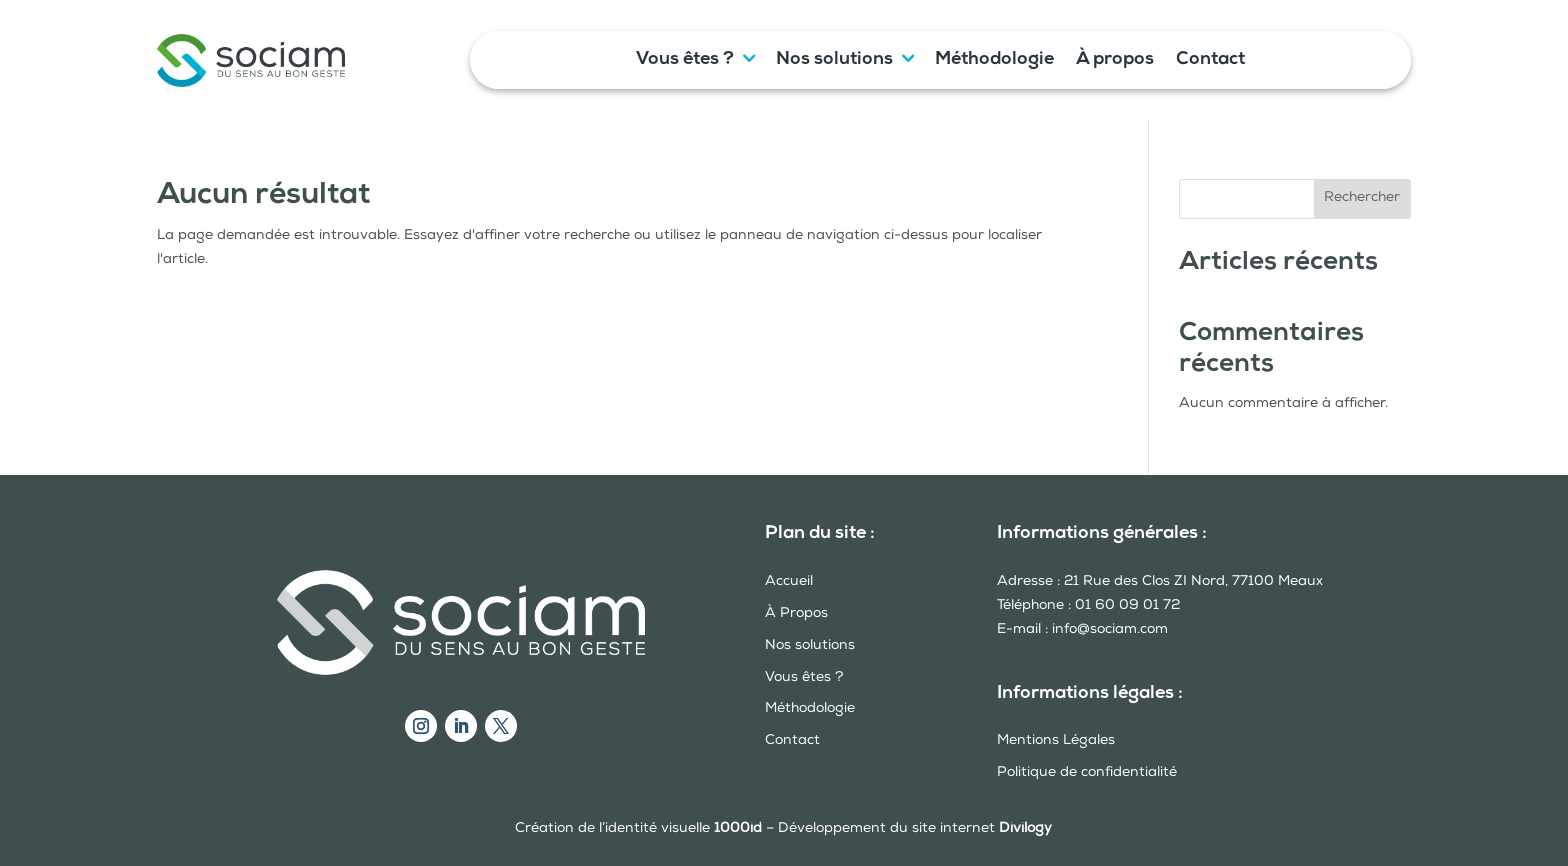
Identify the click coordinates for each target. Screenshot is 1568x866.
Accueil (789, 582)
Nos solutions (834, 61)
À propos (1115, 61)
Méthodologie (994, 61)
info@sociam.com (1110, 630)
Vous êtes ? (685, 61)
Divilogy (1025, 829)
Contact (1210, 61)
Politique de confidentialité (1087, 773)
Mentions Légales (1056, 741)
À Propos (796, 614)
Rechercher (1362, 198)
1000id (738, 829)
